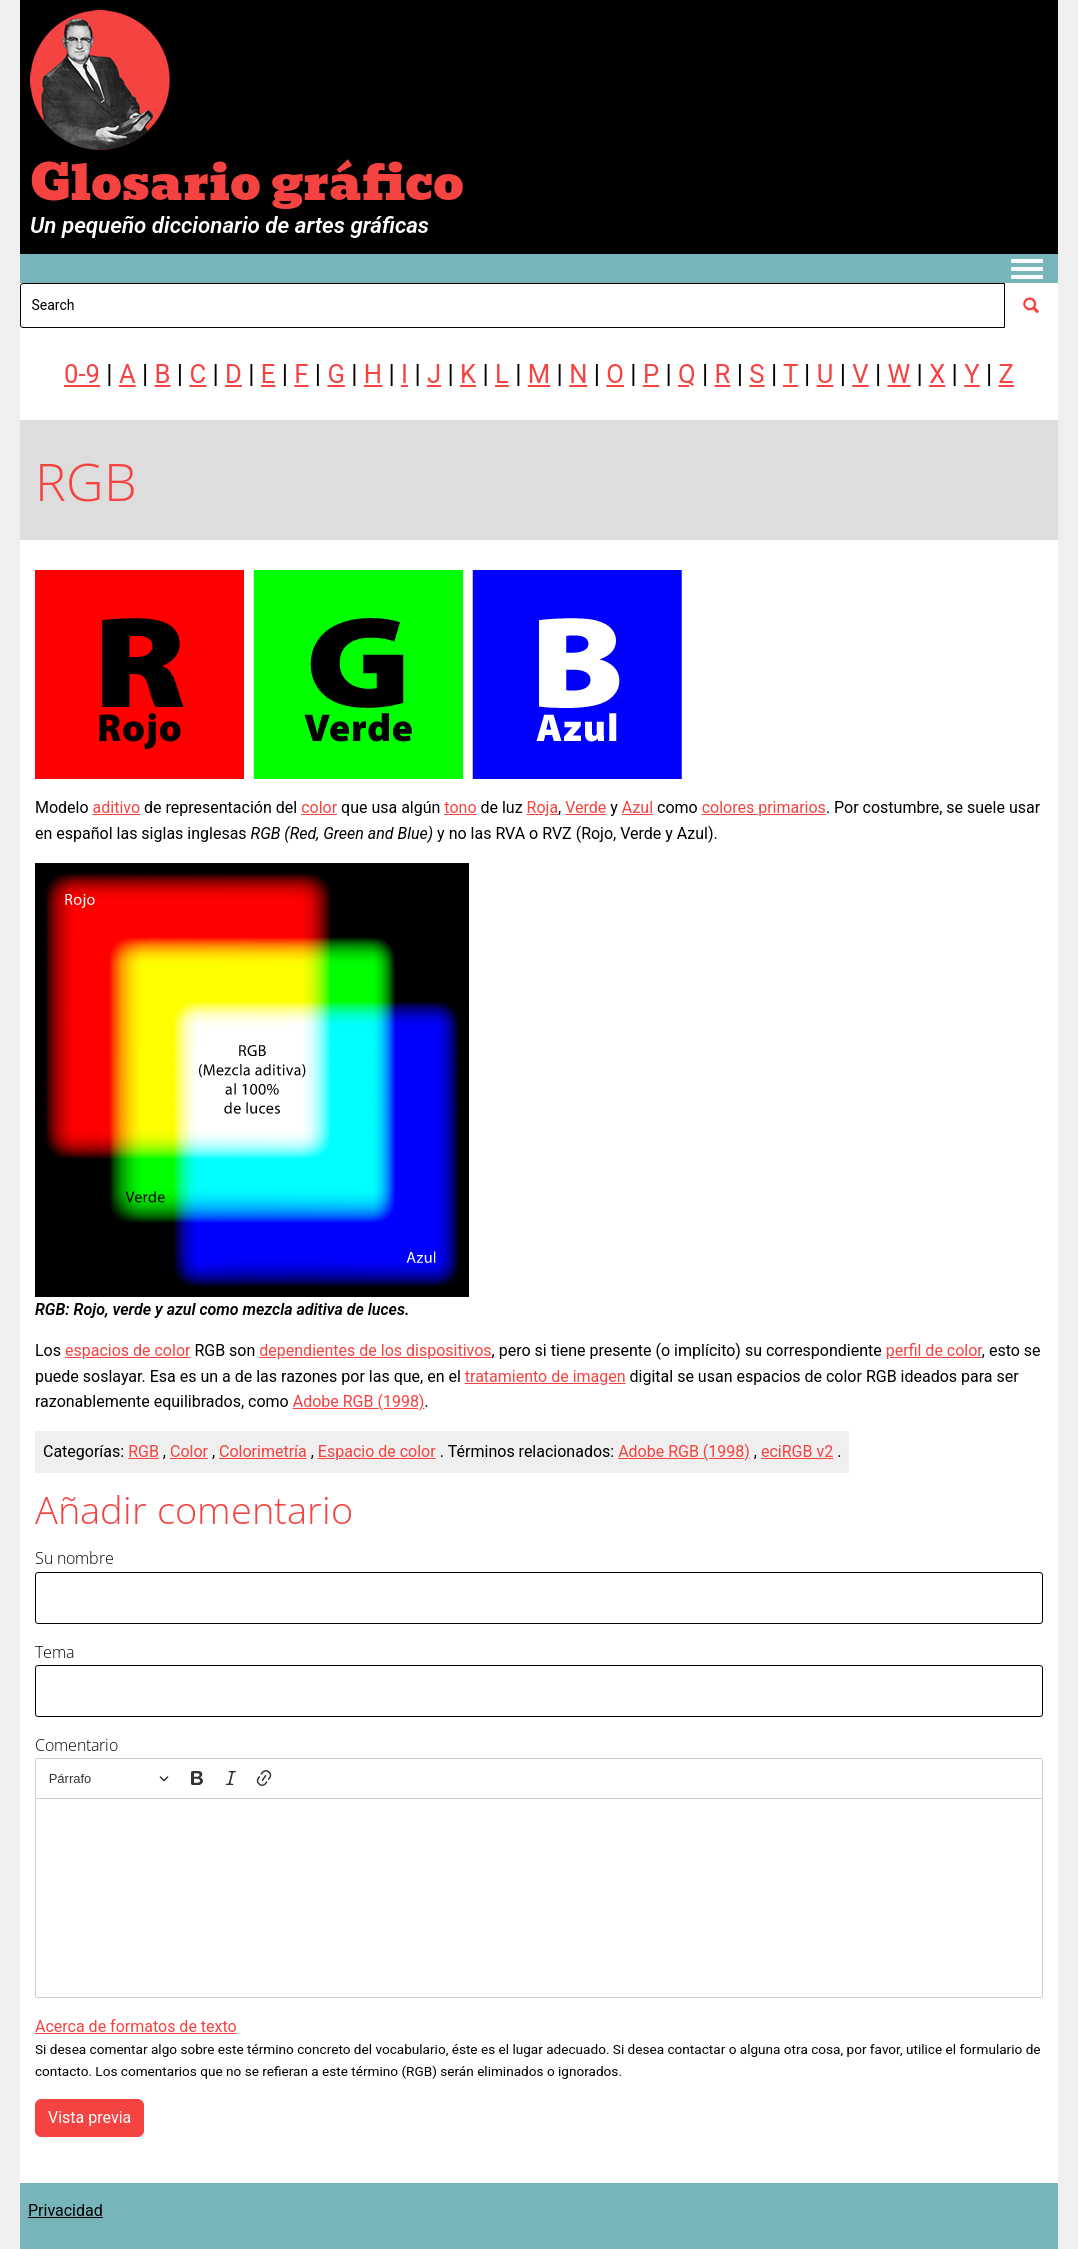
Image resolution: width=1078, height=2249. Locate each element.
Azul (637, 807)
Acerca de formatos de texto (136, 2026)
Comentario (76, 1745)
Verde (585, 807)
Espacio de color (377, 1451)
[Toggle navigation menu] (1027, 270)
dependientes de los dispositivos (375, 1350)
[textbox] (539, 1898)
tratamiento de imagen (545, 1376)
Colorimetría (263, 1451)
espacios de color (127, 1350)
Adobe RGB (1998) (359, 1401)
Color (189, 1451)
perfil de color (934, 1350)
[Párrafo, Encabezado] (109, 1778)
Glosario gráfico (247, 183)
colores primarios (764, 807)
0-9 (82, 374)
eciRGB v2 (797, 1451)
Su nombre (74, 1558)
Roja (543, 807)
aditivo (117, 807)
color (319, 807)
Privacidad (65, 2210)
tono (460, 807)
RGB (143, 1451)
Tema (54, 1652)
